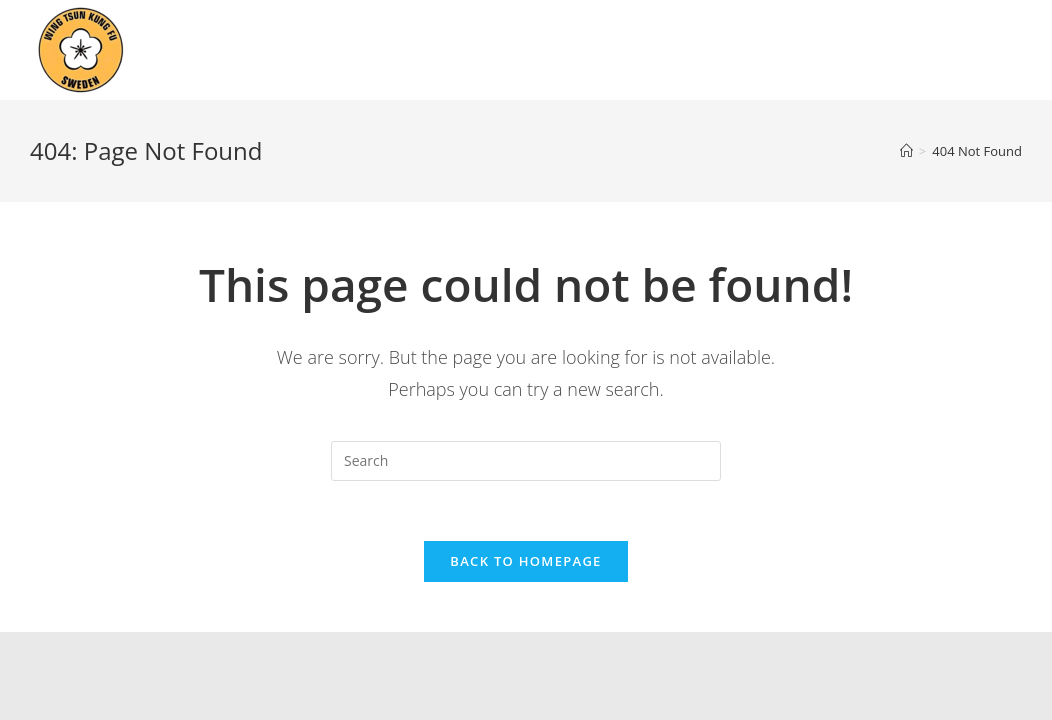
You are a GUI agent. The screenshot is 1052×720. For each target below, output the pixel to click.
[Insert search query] (526, 461)
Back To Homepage (525, 561)
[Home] (906, 151)
